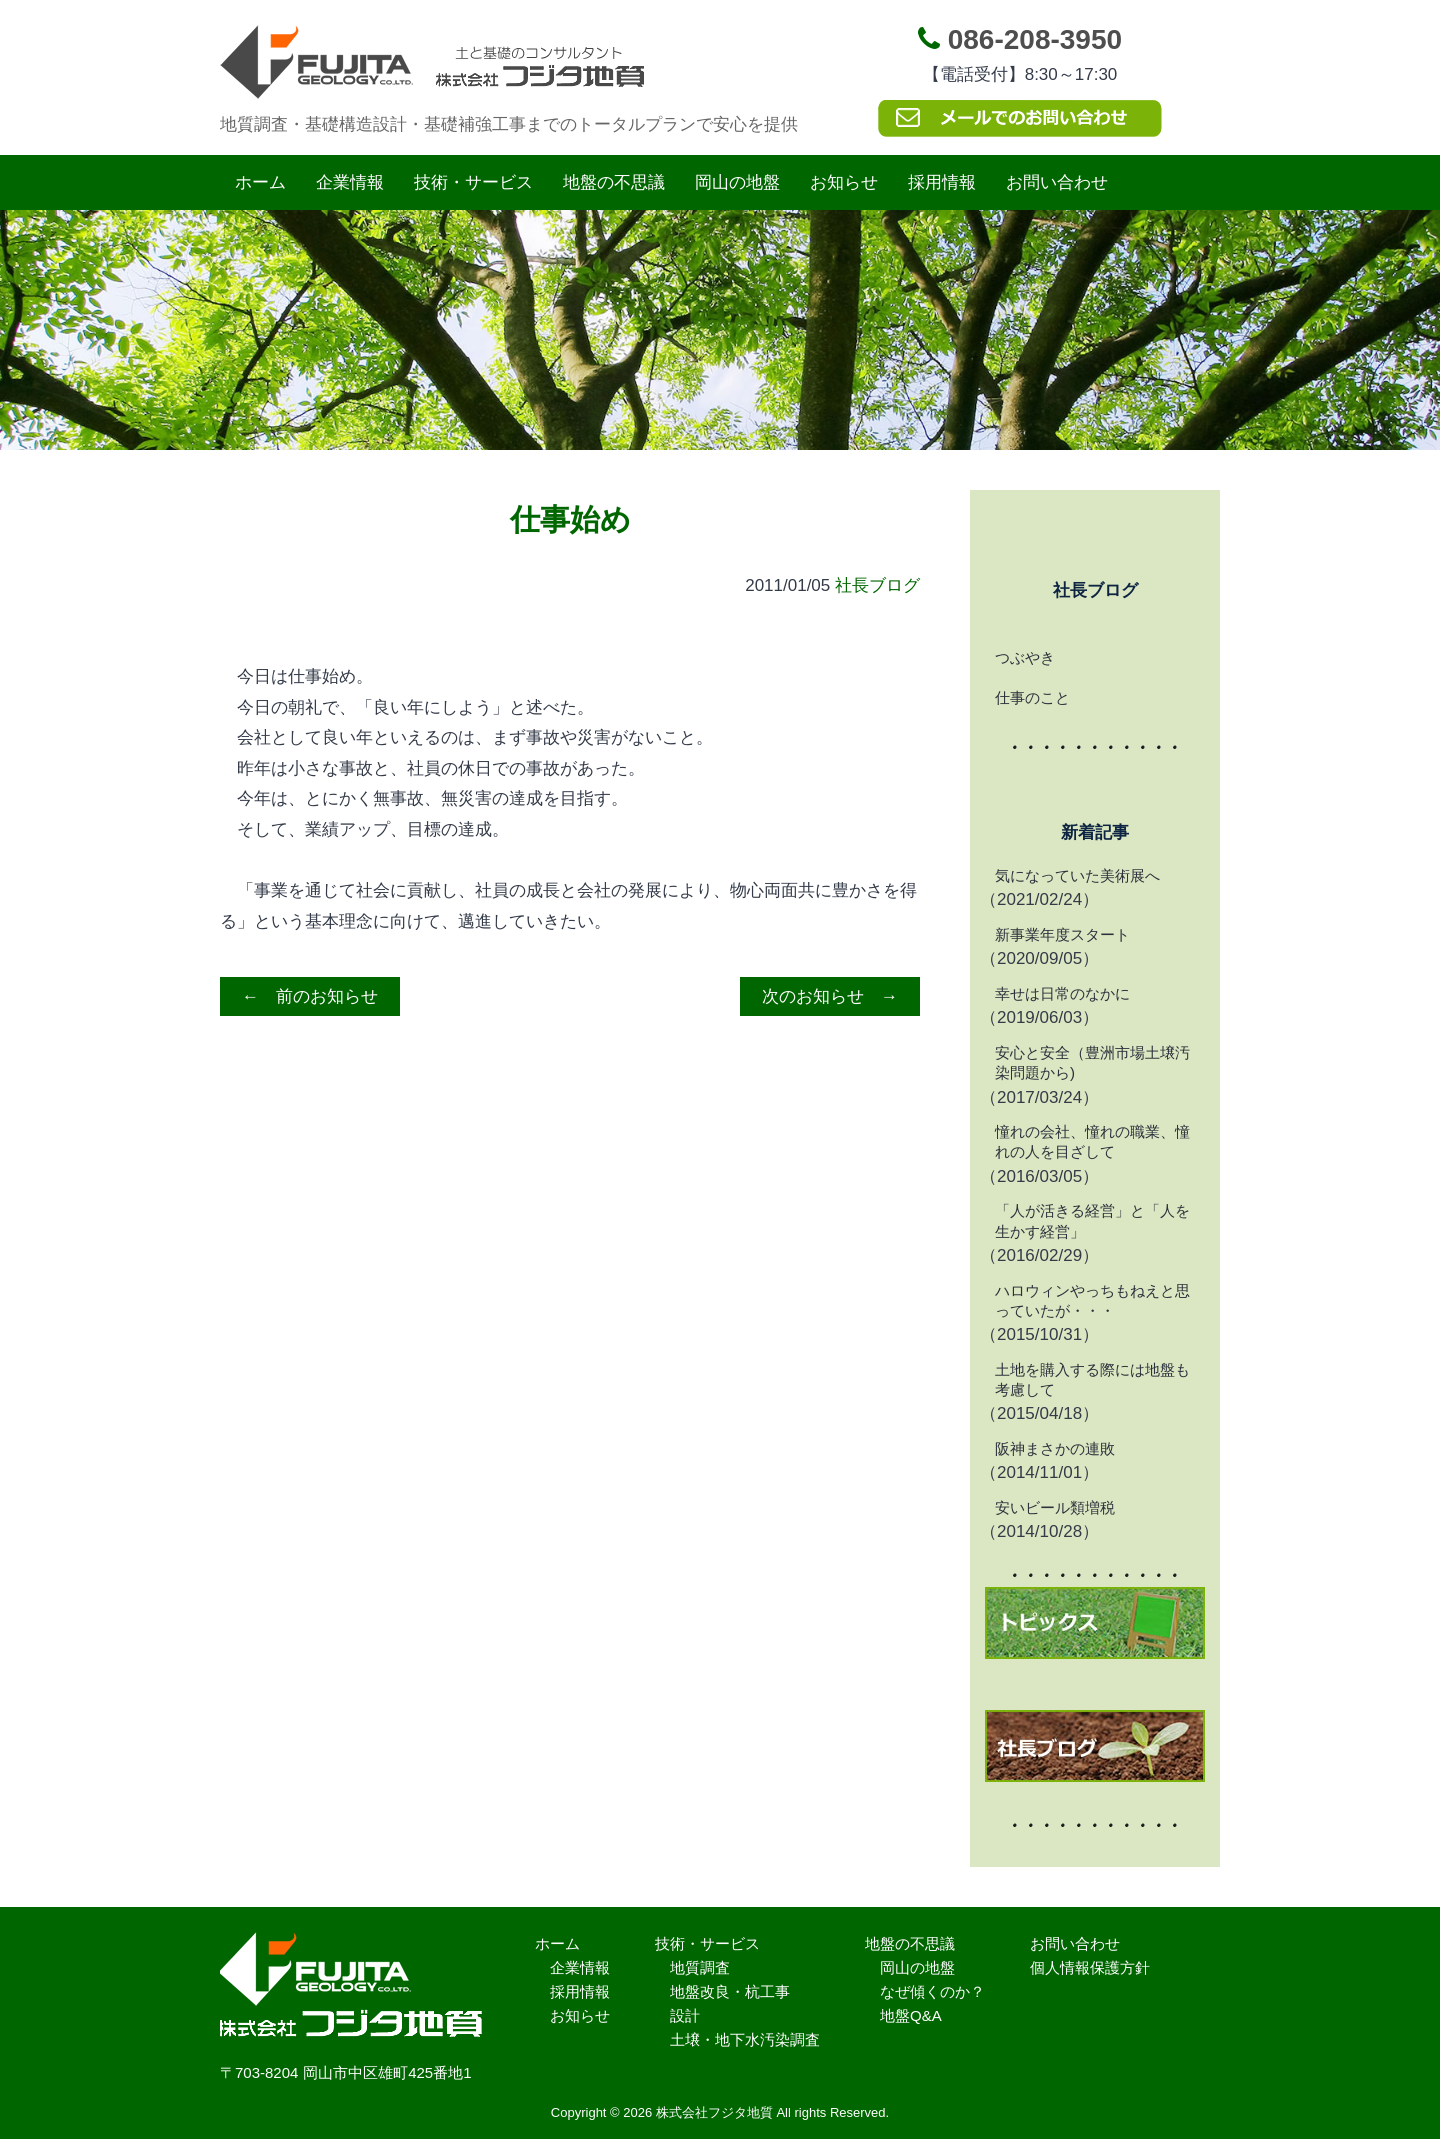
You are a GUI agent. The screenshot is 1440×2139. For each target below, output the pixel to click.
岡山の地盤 (737, 182)
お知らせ (844, 182)
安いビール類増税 (1055, 1507)
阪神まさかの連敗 (1055, 1448)
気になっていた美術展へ (1077, 875)
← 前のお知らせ (310, 996)
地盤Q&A (911, 2015)
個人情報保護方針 (1090, 1967)
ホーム (260, 182)
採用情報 (942, 182)
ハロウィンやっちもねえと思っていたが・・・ (1092, 1300)
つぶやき (1025, 657)
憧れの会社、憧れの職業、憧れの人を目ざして (1092, 1141)
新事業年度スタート (1062, 934)
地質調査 (700, 1967)
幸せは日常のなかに (1062, 993)
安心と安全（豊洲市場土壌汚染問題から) (1092, 1062)
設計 (685, 2015)
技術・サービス (473, 182)
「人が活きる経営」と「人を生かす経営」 (1092, 1220)
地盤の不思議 (614, 182)
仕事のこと (1032, 697)
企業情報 (350, 182)
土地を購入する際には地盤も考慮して (1092, 1379)
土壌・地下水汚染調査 (745, 2039)
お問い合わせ (1057, 182)
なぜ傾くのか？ (932, 1991)
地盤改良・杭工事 (730, 1991)
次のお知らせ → (830, 996)
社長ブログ (877, 585)
